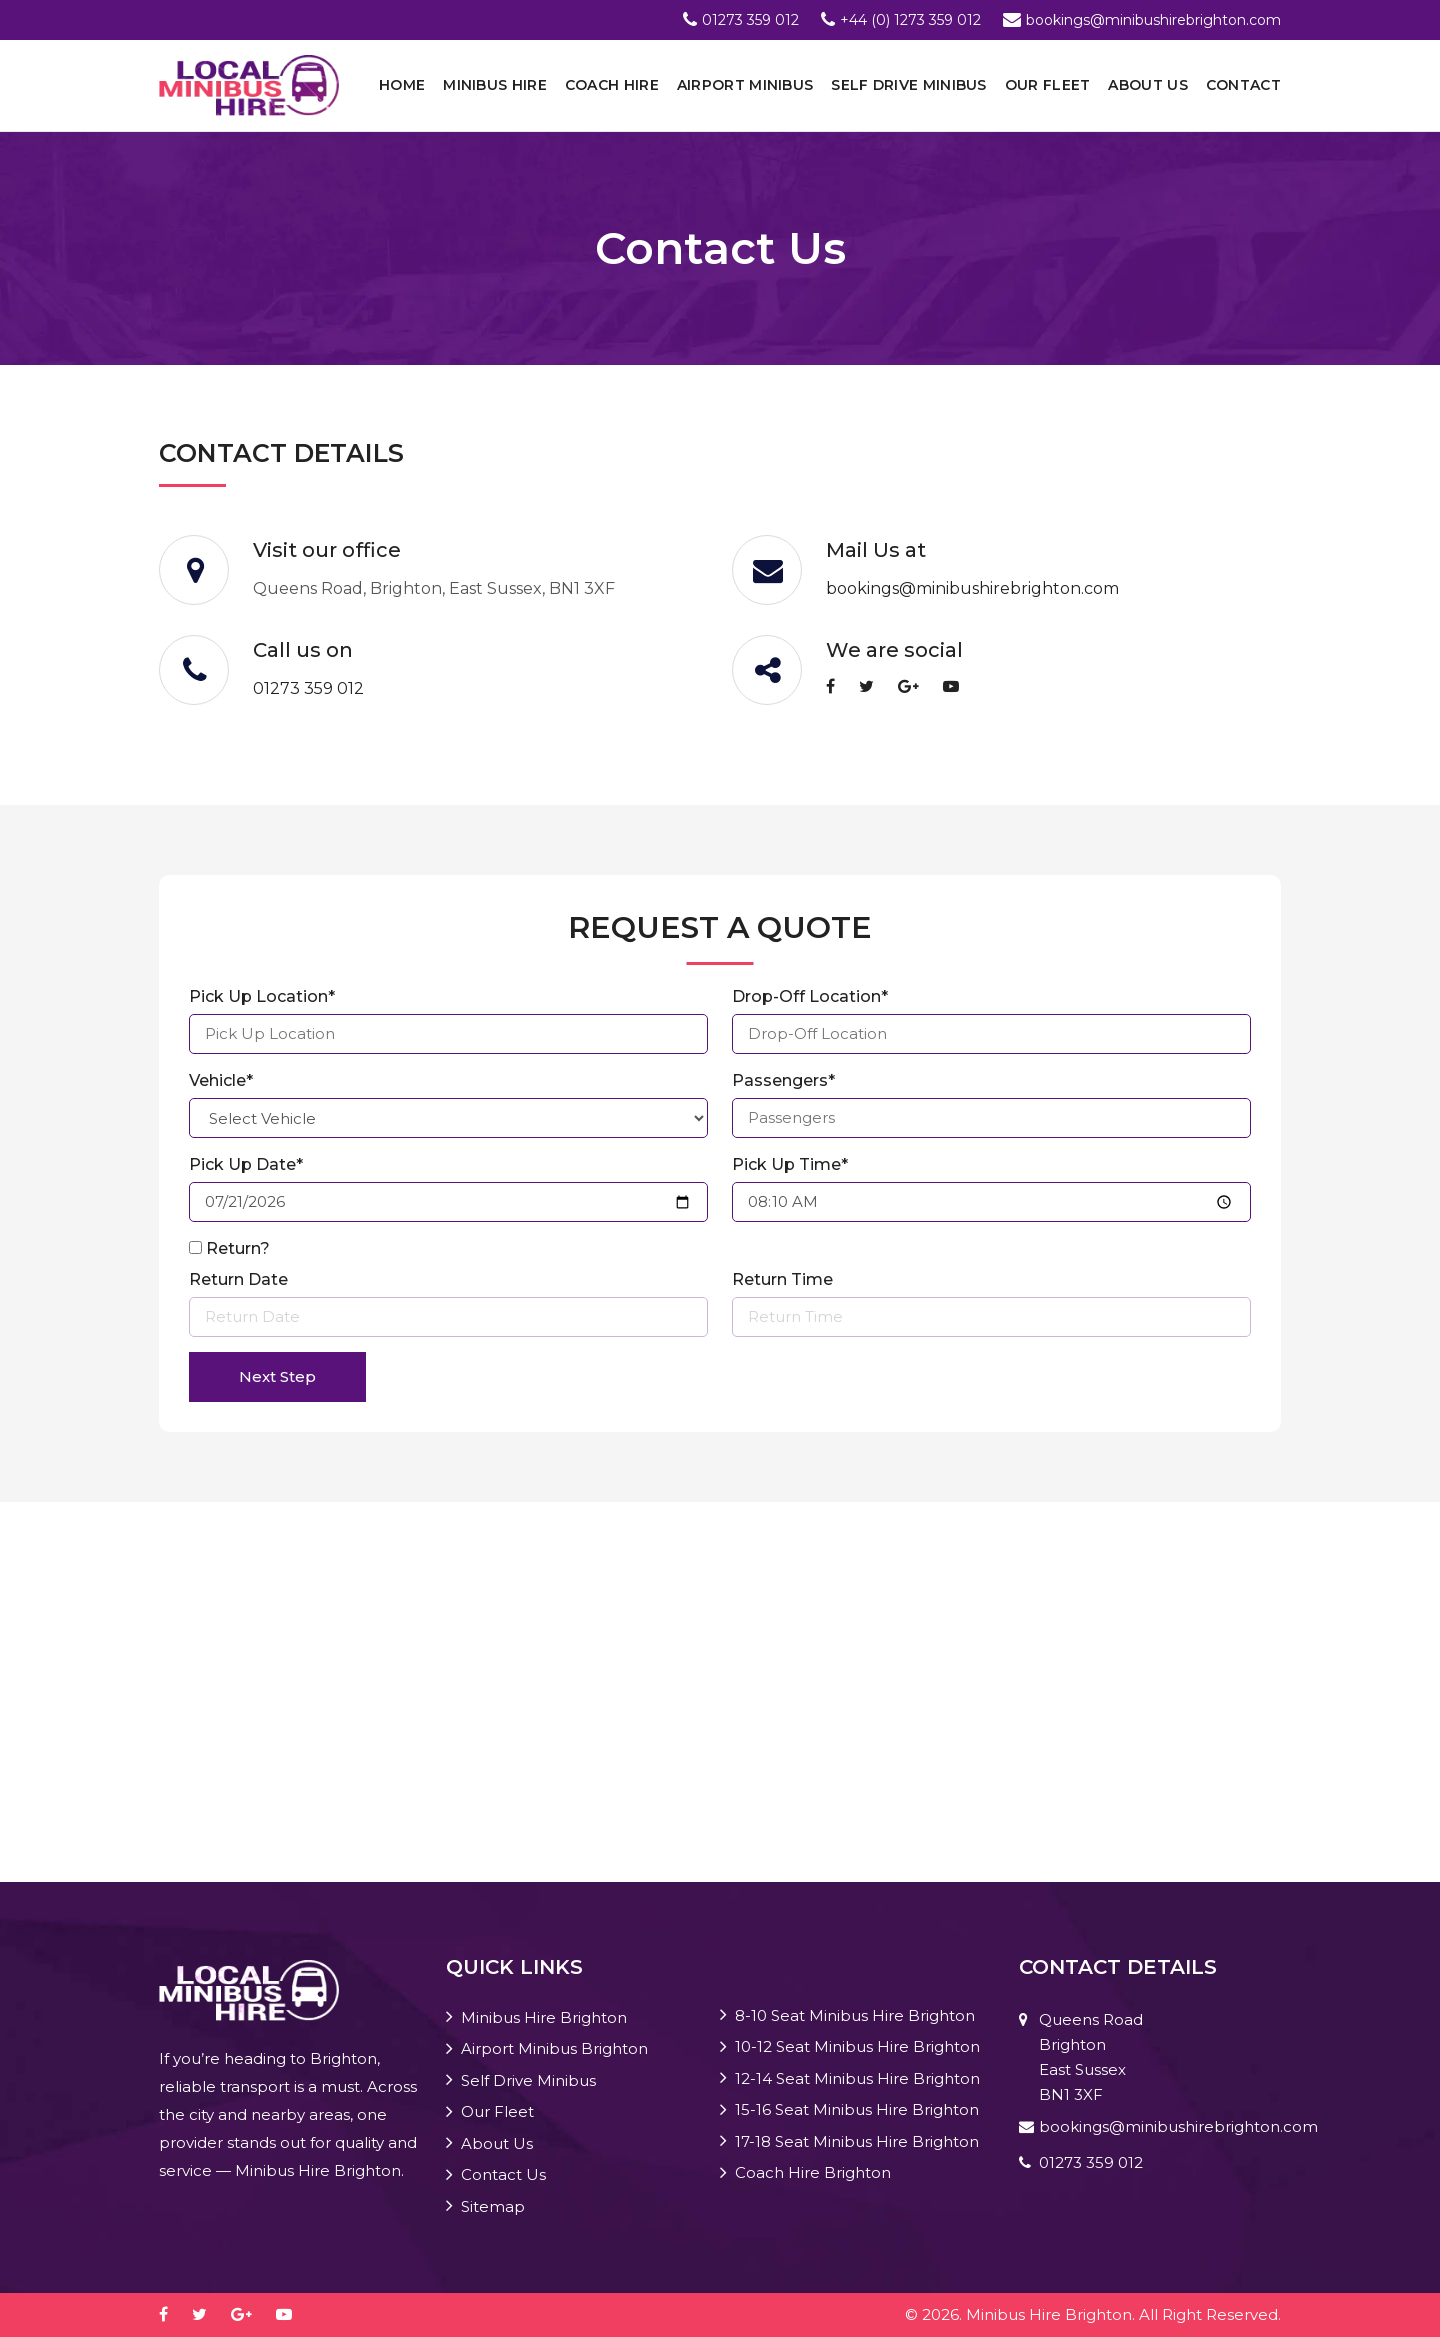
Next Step (277, 1376)
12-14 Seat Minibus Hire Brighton (857, 2078)
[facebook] (840, 686)
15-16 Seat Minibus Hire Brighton (857, 2109)
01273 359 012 (750, 20)
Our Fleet (1048, 85)
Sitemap (493, 2206)
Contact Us (503, 2174)
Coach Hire (612, 85)
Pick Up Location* (262, 996)
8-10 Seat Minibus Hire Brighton (855, 2015)
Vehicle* (221, 1080)
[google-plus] (918, 686)
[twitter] (876, 686)
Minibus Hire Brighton (544, 2017)
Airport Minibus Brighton (554, 2048)
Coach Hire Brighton (813, 2172)
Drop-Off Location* (810, 996)
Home (402, 85)
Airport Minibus (745, 85)
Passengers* (783, 1080)
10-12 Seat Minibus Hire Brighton (857, 2046)
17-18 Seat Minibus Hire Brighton (857, 2141)
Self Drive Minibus (908, 85)
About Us (1147, 85)
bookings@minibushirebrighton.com (1153, 20)
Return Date (238, 1279)
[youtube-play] (961, 686)
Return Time (782, 1279)
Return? (238, 1248)
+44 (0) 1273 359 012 (910, 20)
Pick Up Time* (790, 1164)
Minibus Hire (495, 85)
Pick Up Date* (246, 1164)
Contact (1243, 85)
